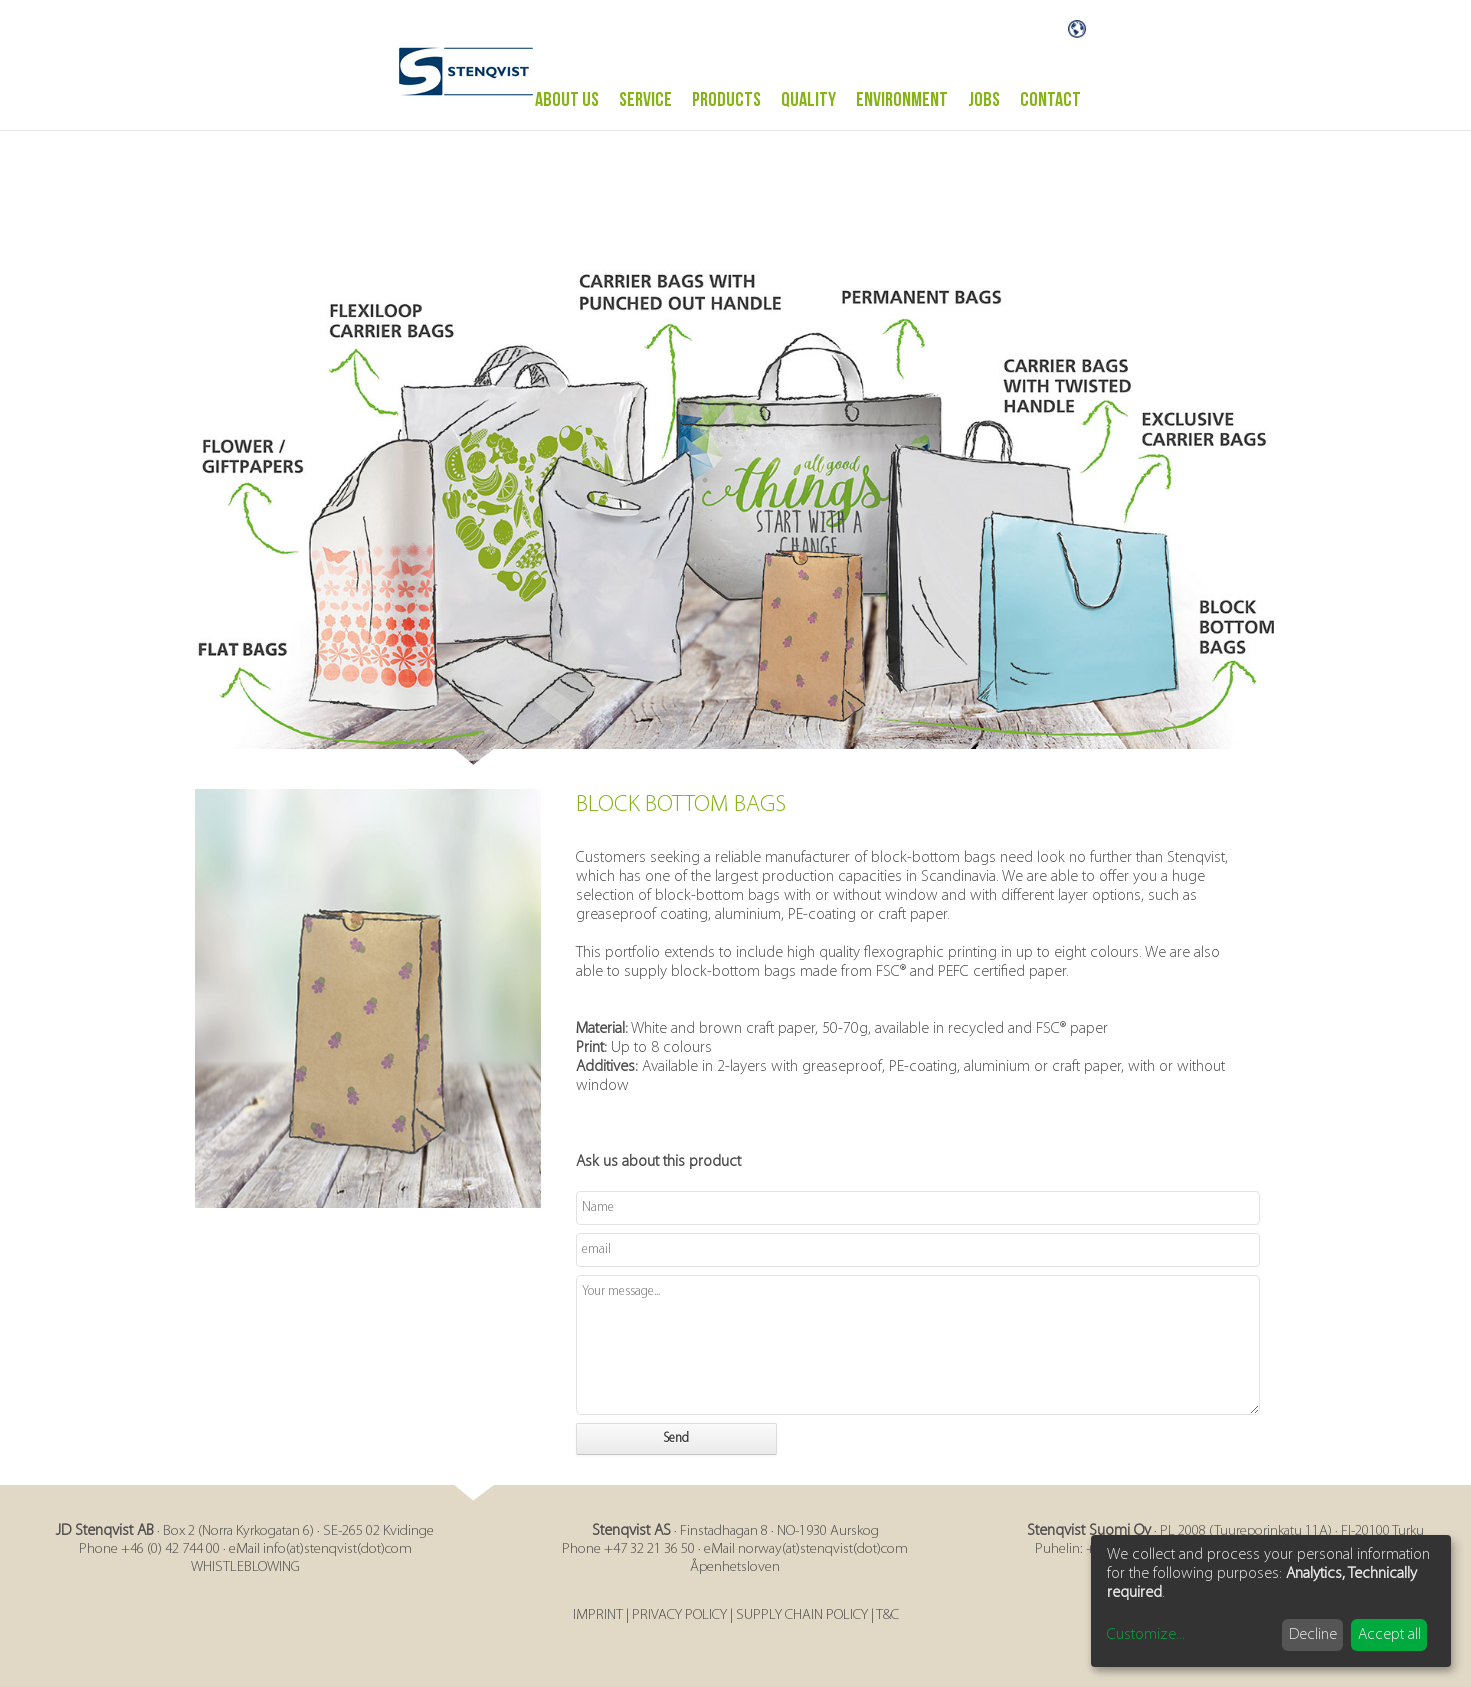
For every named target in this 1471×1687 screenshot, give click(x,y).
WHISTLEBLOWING (245, 1567)
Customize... (1146, 1635)
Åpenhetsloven (735, 1567)
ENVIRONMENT (902, 100)
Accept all (1389, 1635)
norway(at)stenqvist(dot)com (823, 1549)
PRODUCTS (726, 100)
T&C (887, 1615)
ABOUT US (567, 100)
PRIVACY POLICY (679, 1615)
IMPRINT (598, 1615)
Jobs (984, 100)
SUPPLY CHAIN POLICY (802, 1615)
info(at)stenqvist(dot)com (337, 1549)
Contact (1050, 100)
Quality (808, 100)
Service (645, 100)
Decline (1313, 1635)
